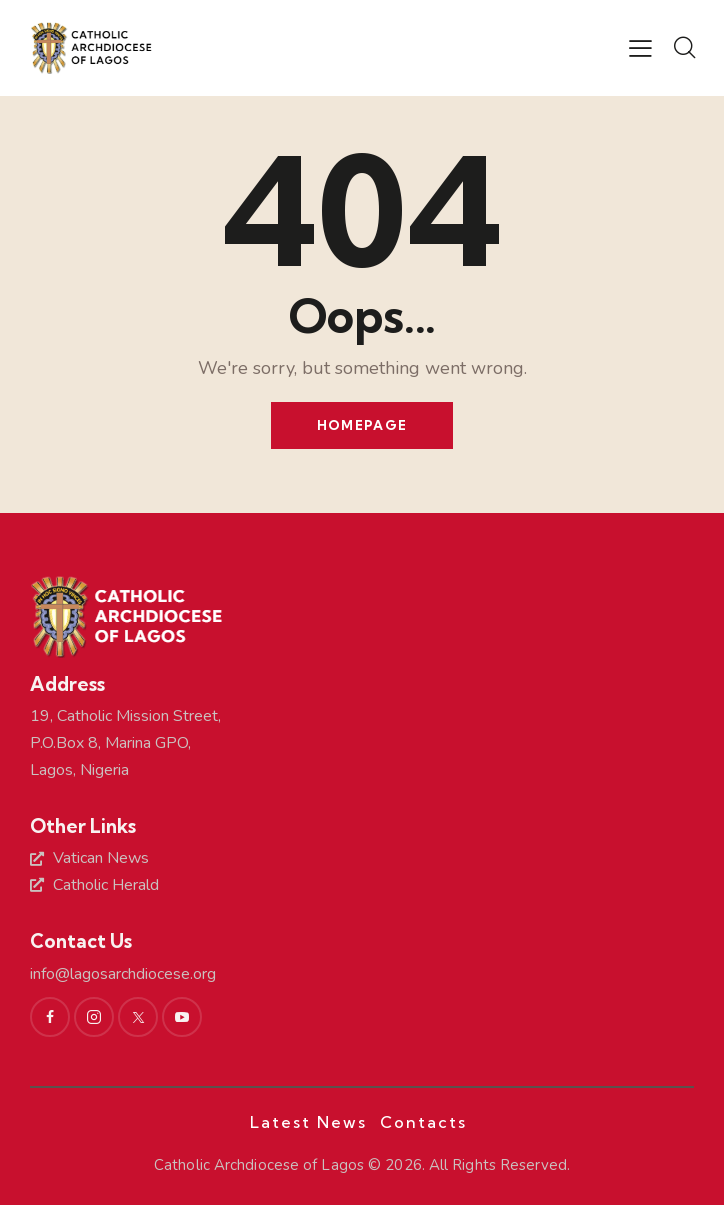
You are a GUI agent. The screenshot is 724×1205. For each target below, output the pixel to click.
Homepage (362, 425)
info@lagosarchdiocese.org (123, 974)
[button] (640, 49)
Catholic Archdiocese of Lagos (259, 1165)
